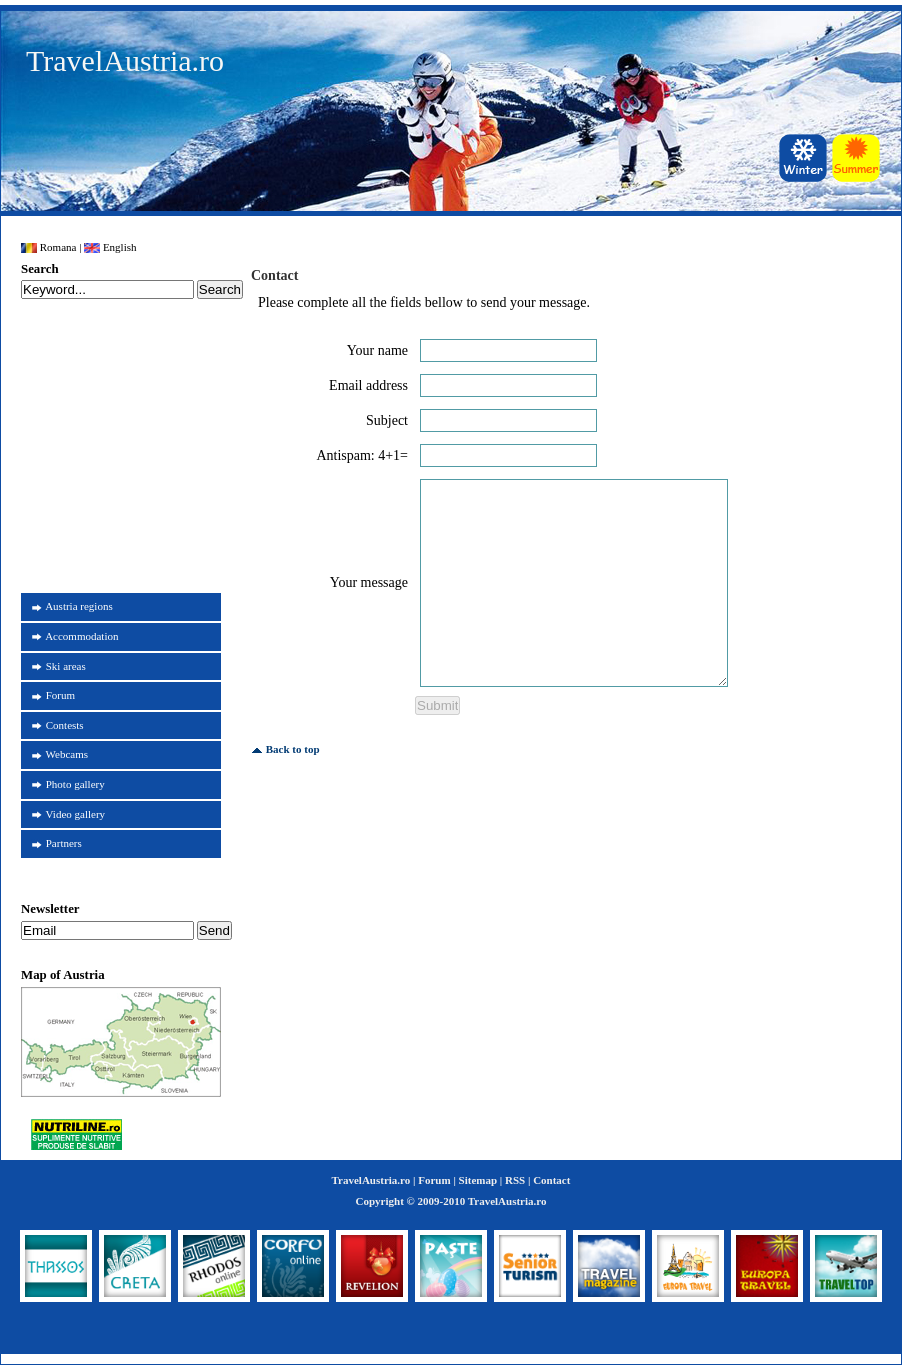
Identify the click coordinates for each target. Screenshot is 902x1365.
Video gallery (76, 814)
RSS (515, 1180)
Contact (551, 1180)
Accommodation (81, 636)
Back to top (285, 749)
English (110, 247)
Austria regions (79, 606)
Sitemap (478, 1180)
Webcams (67, 754)
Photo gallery (75, 784)
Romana (48, 247)
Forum (60, 695)
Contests (65, 725)
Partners (64, 843)
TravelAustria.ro (125, 60)
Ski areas (66, 666)
